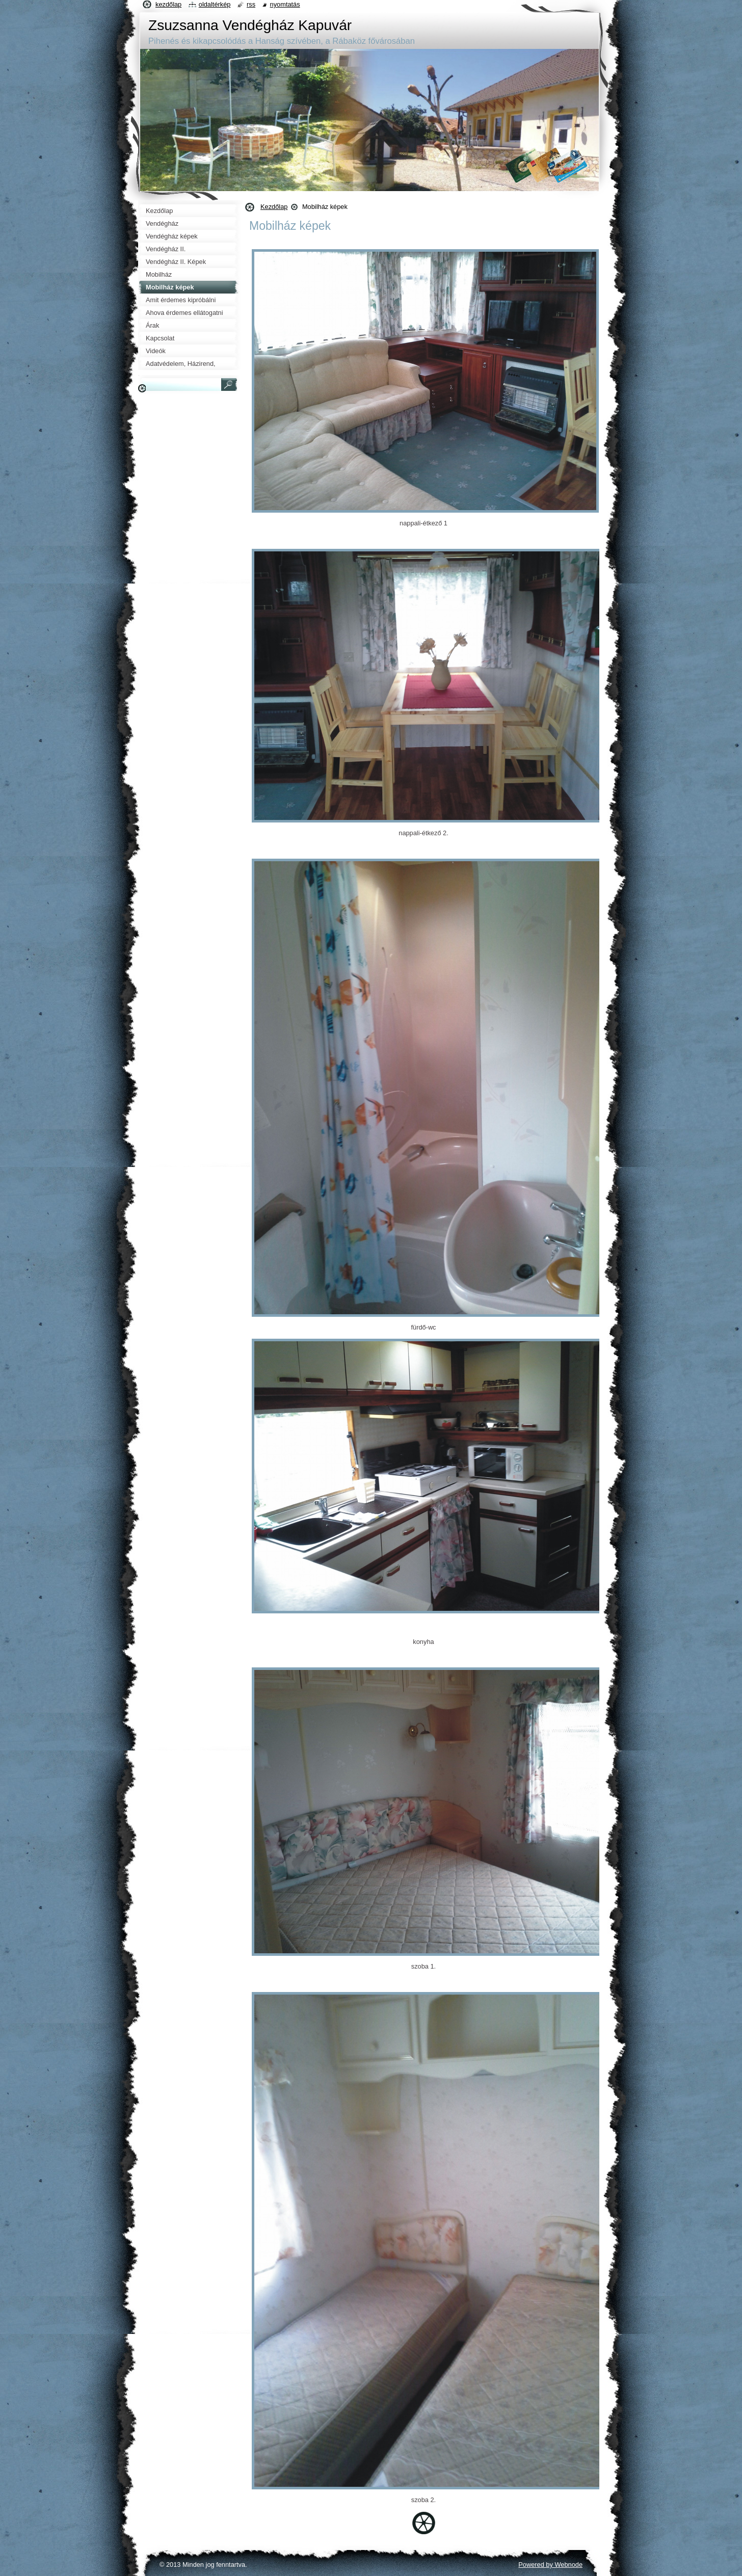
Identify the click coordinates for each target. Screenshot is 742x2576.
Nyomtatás (285, 4)
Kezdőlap (273, 206)
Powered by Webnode (550, 2564)
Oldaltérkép (215, 4)
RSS (251, 4)
